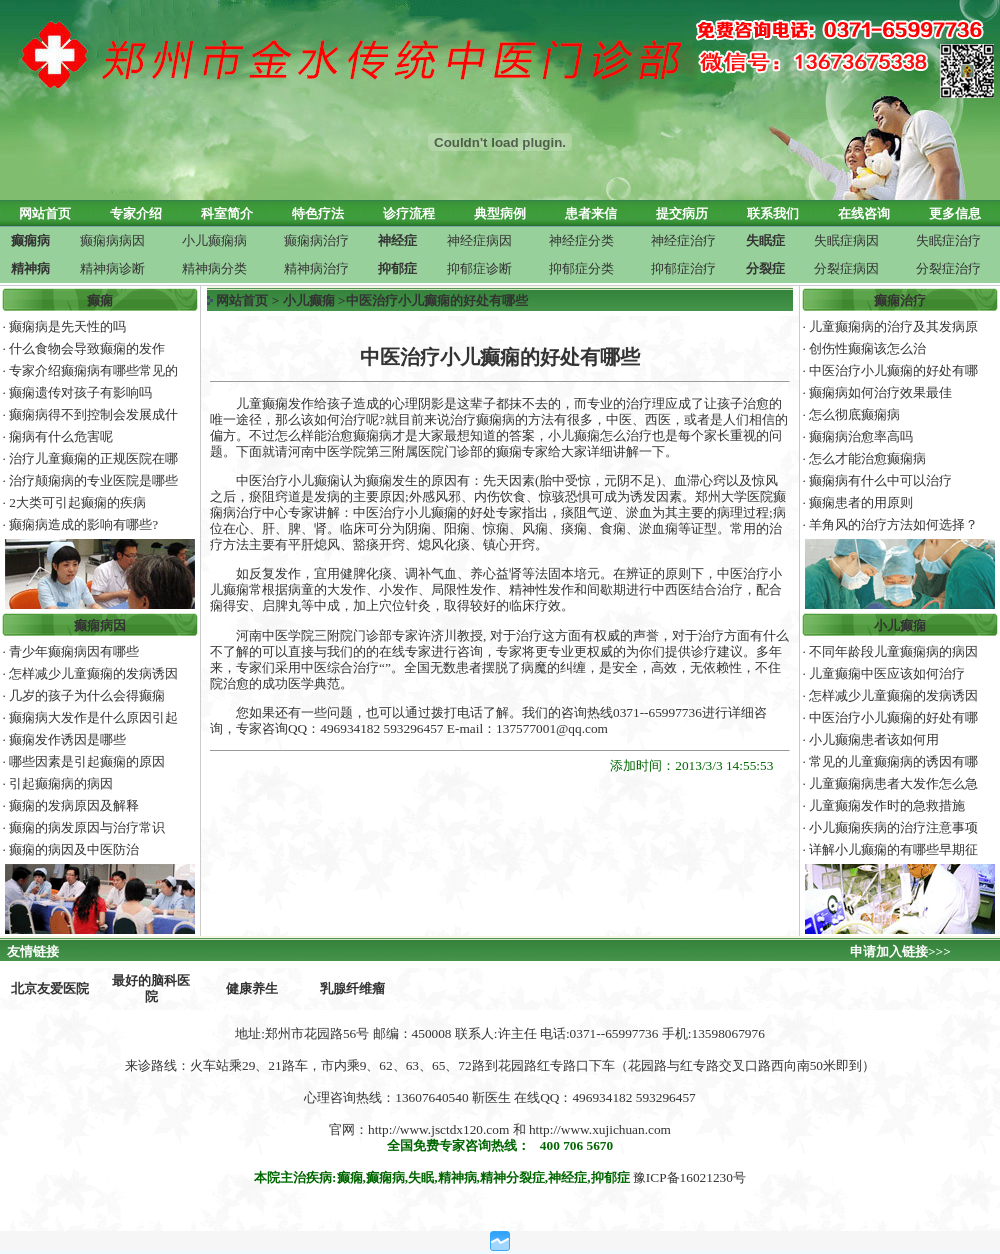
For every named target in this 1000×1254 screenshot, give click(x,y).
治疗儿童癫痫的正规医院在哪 (93, 458)
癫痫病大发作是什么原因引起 (93, 717)
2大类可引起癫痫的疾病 (77, 502)
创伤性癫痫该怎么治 (867, 348)
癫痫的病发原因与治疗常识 (87, 827)
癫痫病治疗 (316, 240)
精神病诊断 (112, 268)
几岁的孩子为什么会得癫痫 (87, 695)
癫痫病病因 (112, 240)
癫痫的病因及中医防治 (74, 849)
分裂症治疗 (948, 268)
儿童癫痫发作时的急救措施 (887, 805)
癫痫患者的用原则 (861, 502)
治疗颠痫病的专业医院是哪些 (93, 480)
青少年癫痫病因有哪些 (74, 651)
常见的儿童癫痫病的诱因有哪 (893, 761)
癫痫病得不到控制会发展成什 (93, 414)
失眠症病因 (846, 240)
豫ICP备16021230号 (689, 1177)
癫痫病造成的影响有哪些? (83, 524)
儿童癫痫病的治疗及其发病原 (893, 326)
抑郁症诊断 (479, 268)
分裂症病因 (846, 268)
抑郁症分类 (581, 268)
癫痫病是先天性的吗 (67, 326)
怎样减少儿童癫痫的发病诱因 (93, 673)
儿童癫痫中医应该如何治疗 (887, 673)
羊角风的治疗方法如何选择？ (893, 524)
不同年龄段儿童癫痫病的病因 (893, 651)
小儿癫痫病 (214, 240)
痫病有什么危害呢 (61, 436)
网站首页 (242, 300)
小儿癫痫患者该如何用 (874, 739)
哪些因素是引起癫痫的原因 (87, 761)
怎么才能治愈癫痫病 (867, 458)
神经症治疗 (683, 240)
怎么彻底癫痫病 (854, 414)
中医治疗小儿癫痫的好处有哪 (893, 370)
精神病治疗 (316, 268)
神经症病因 (479, 240)
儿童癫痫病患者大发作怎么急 (893, 783)
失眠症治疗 (948, 240)
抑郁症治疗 (683, 268)
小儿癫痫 (309, 300)
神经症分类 (581, 240)
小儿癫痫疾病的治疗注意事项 (893, 827)
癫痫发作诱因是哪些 (67, 739)
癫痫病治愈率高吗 (861, 436)
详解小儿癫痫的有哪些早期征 (893, 849)
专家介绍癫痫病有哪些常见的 (93, 370)
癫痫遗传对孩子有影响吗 (80, 392)
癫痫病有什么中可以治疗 (880, 480)
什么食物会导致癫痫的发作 (87, 348)
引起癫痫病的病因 (61, 783)
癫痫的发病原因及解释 (74, 805)
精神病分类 (214, 268)
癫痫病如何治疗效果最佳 (880, 392)
